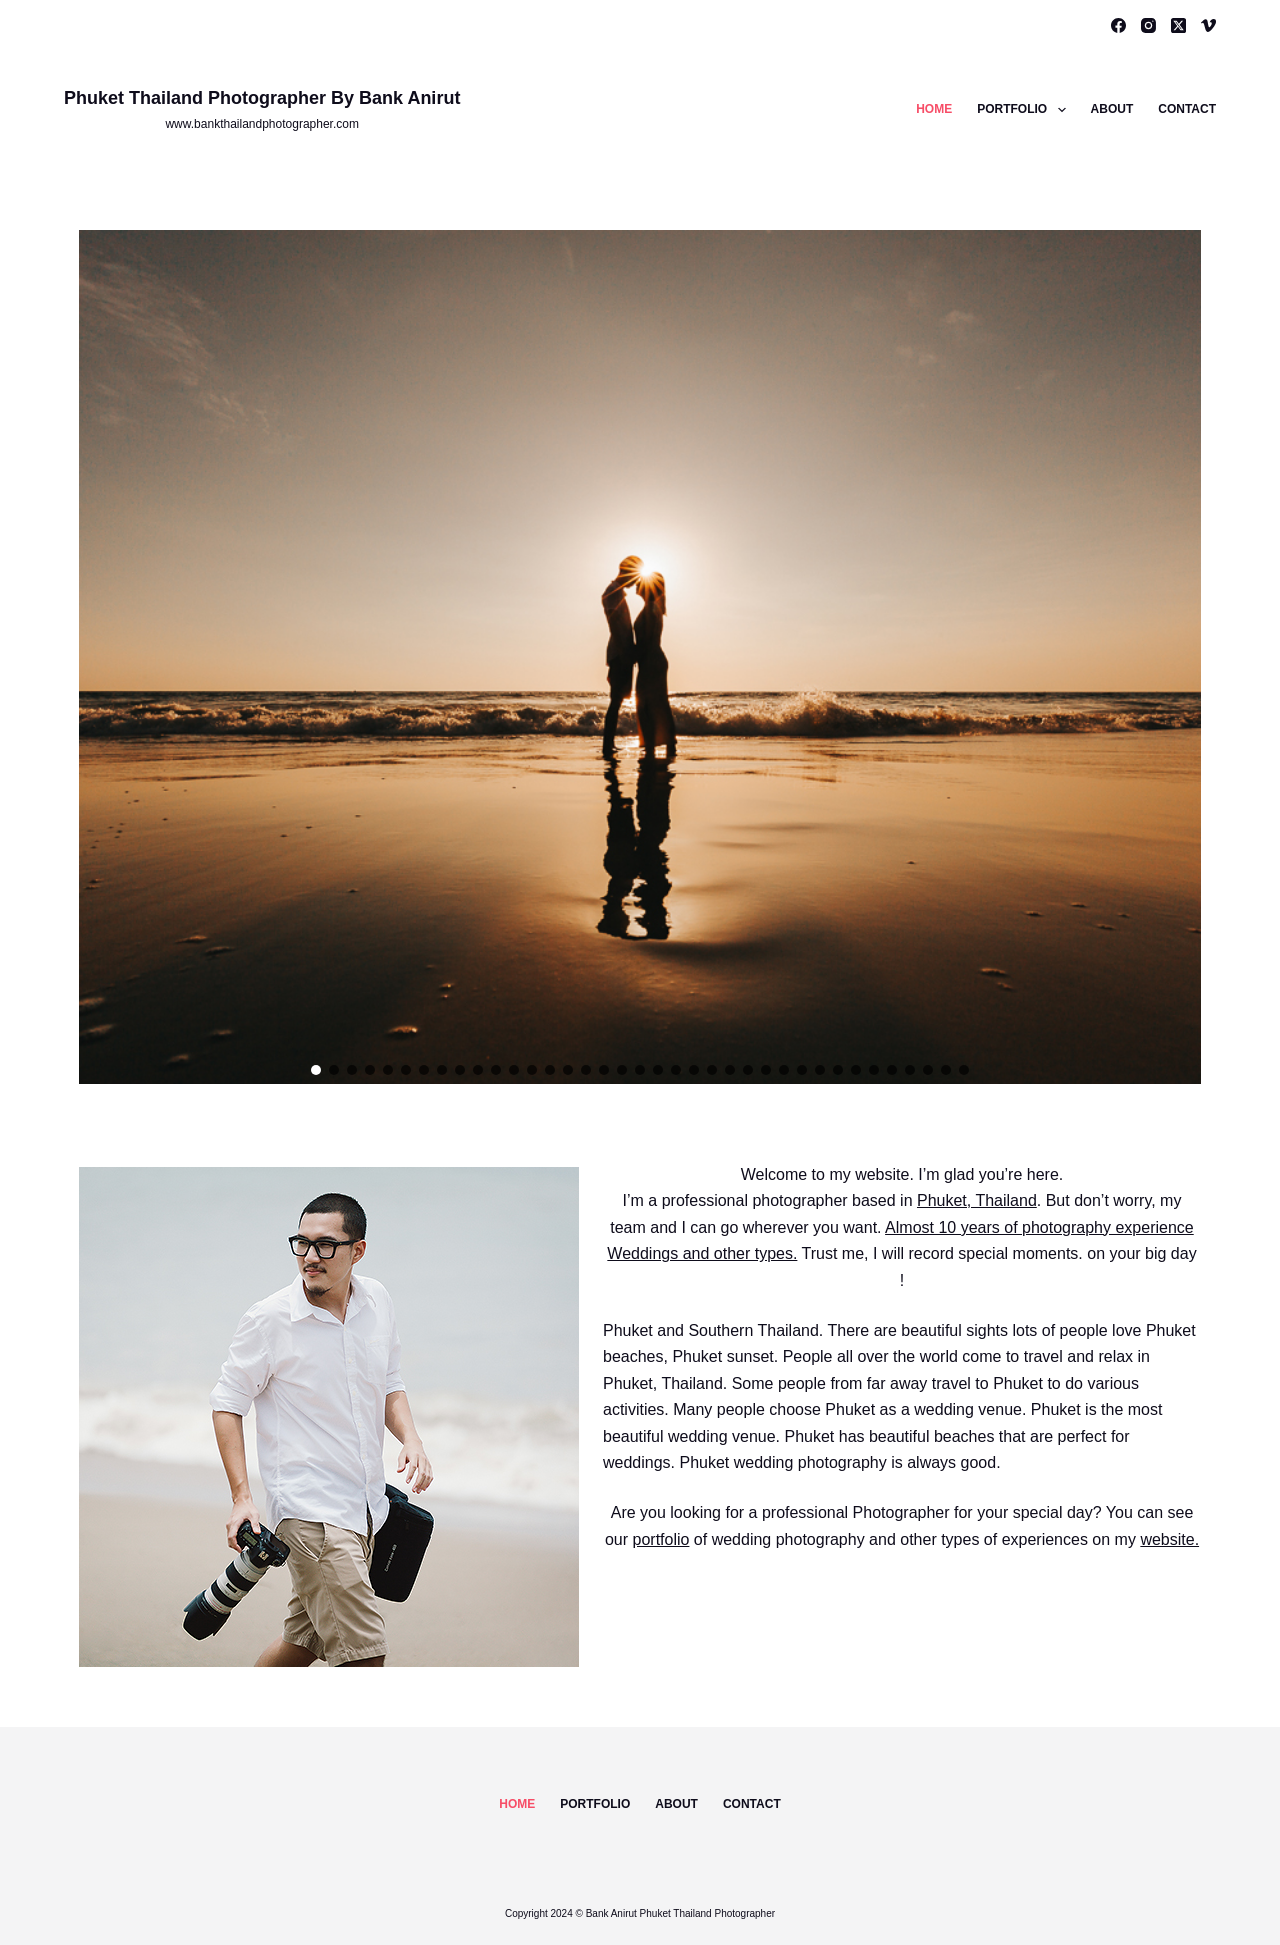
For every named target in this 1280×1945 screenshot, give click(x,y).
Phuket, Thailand (977, 1200)
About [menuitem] (1112, 109)
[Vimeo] (1208, 25)
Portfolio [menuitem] (1025, 110)
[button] (316, 1070)
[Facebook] (1118, 25)
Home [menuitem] (934, 109)
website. (1169, 1539)
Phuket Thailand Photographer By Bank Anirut (262, 98)
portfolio (661, 1539)
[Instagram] (1148, 25)
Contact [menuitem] (1187, 109)
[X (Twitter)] (1178, 25)
